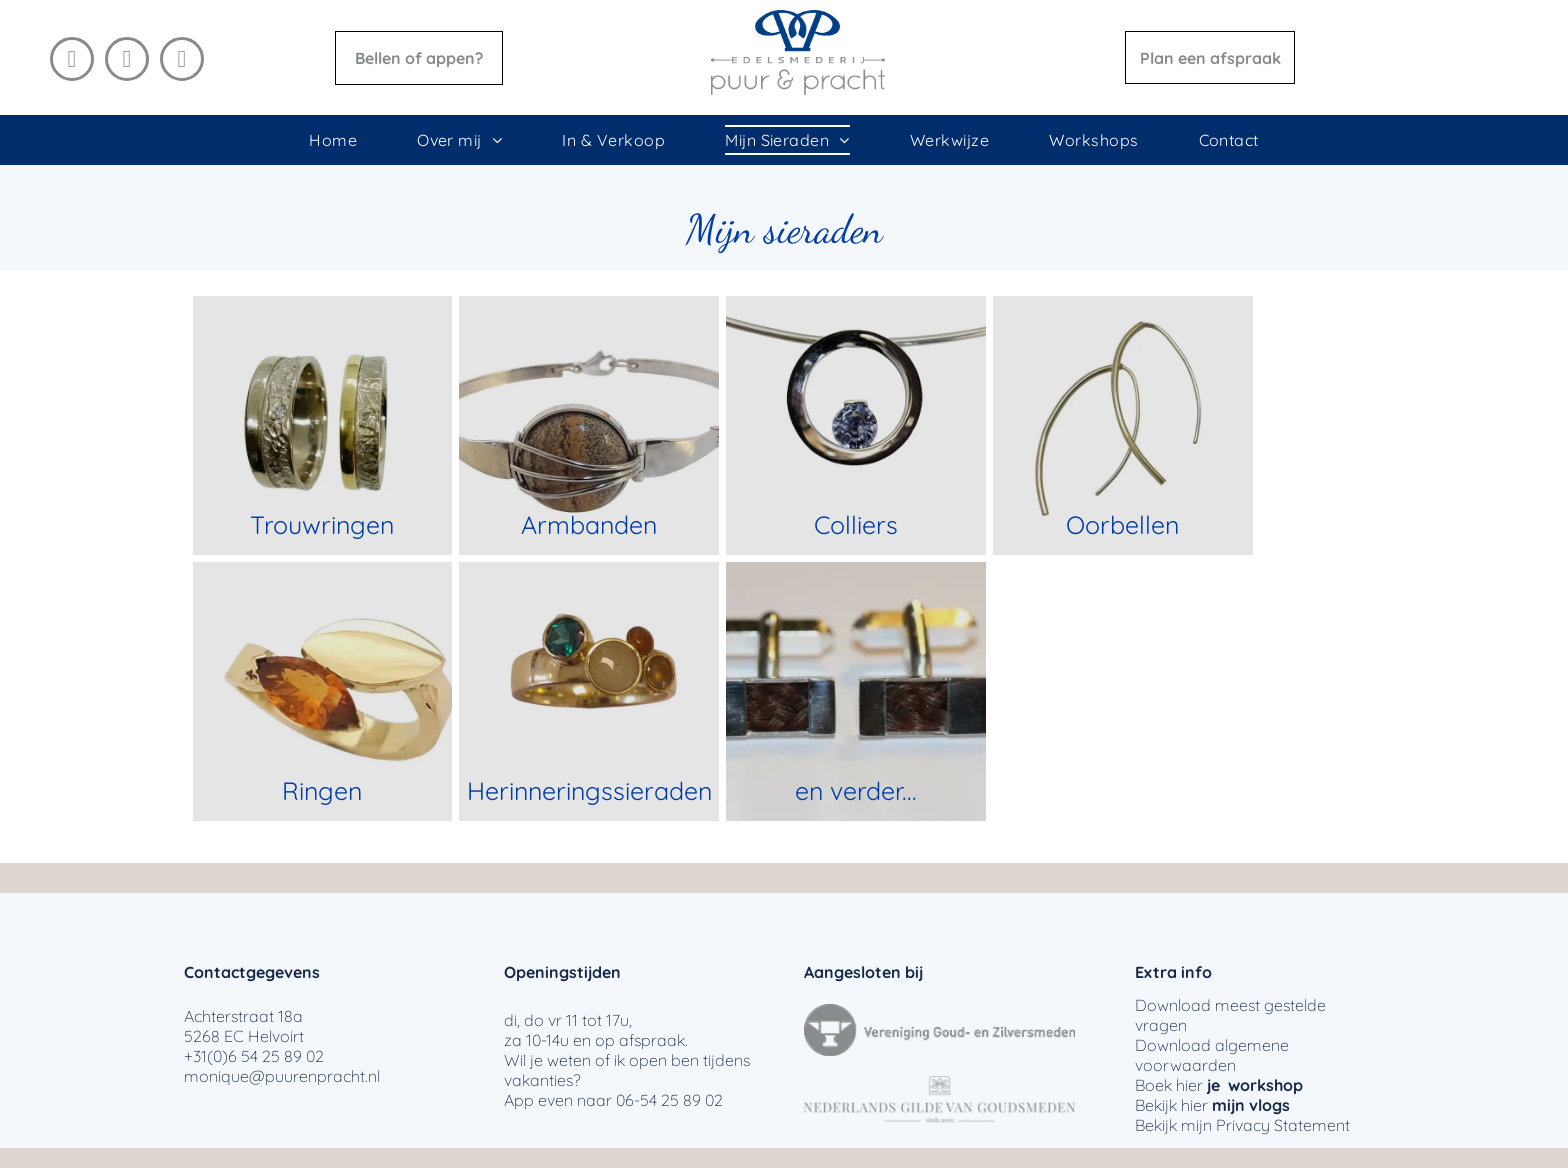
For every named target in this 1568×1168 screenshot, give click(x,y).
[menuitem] (333, 140)
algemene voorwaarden (1212, 1055)
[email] (182, 61)
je (1213, 1085)
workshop (1265, 1085)
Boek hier (1169, 1085)
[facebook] (72, 61)
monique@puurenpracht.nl (282, 1076)
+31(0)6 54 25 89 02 (254, 1056)
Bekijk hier (1171, 1105)
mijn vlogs (1251, 1105)
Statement (1312, 1125)
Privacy (1243, 1125)
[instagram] (127, 61)
